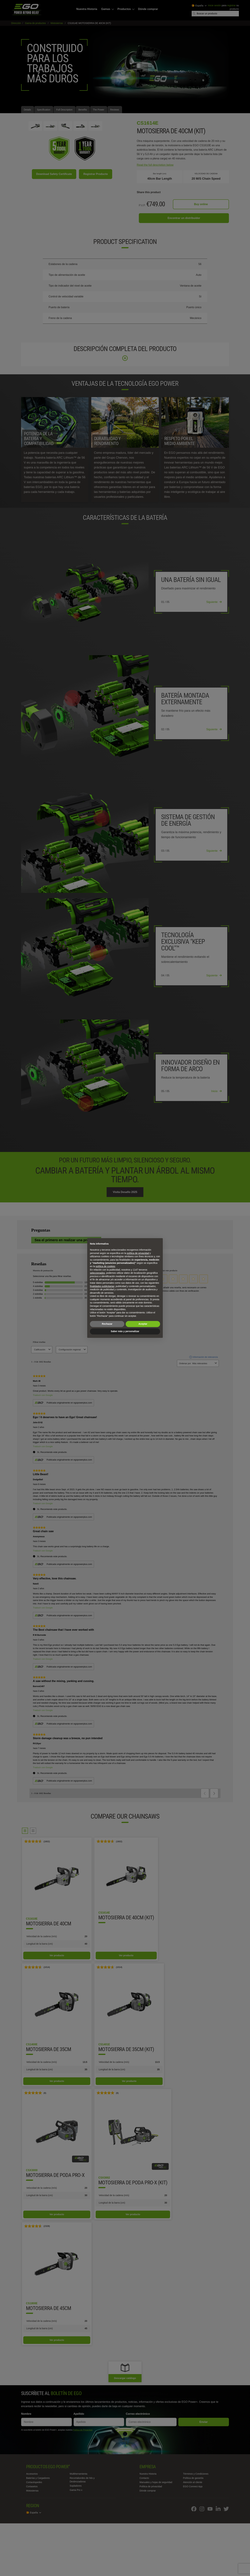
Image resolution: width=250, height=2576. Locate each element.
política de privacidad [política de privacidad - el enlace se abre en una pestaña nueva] (138, 1253)
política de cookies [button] (105, 1266)
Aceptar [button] (142, 1323)
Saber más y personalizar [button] (125, 1331)
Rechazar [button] (107, 1323)
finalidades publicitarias (102, 1286)
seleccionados (97, 1273)
